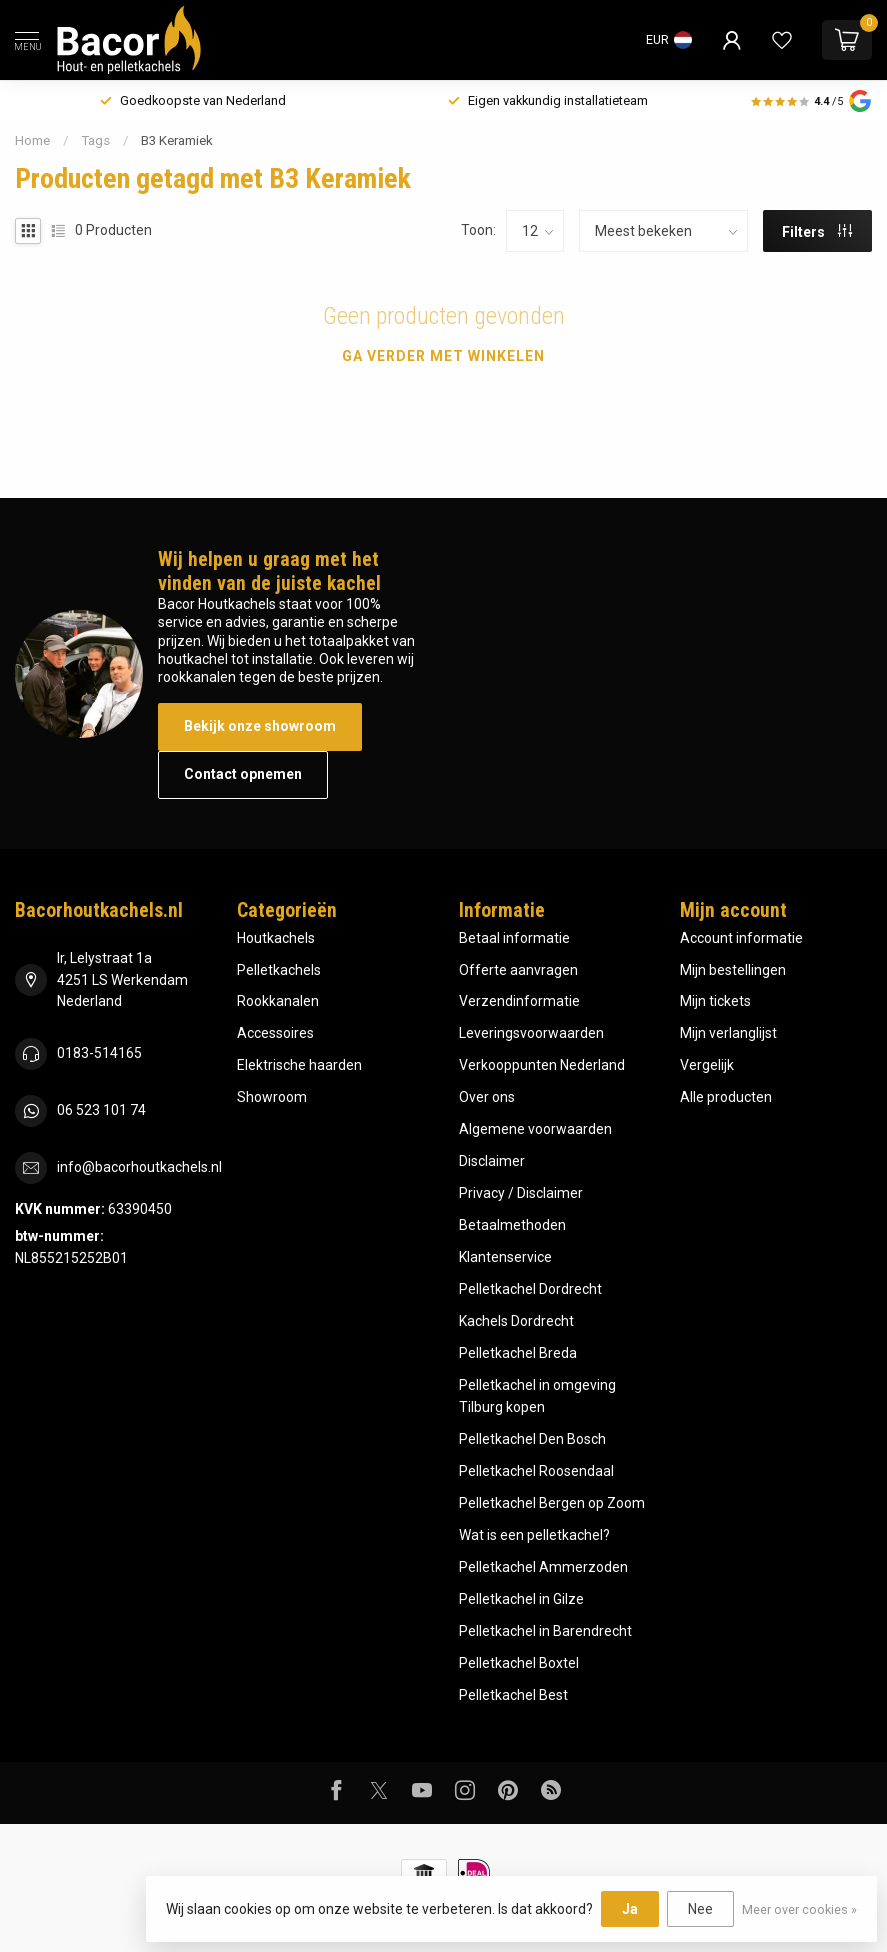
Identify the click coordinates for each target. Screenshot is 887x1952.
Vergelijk (707, 1065)
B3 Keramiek (177, 140)
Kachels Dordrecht (516, 1321)
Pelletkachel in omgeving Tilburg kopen (537, 1396)
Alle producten (726, 1097)
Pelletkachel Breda (518, 1353)
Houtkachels (276, 938)
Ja (630, 1909)
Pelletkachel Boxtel (519, 1663)
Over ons (487, 1097)
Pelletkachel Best (513, 1695)
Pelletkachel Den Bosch (532, 1439)
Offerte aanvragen (518, 970)
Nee (700, 1909)
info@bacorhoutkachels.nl (139, 1167)
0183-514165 (99, 1053)
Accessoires (275, 1033)
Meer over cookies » (799, 1909)
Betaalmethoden (512, 1225)
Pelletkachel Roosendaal (536, 1471)
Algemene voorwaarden (535, 1129)
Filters (817, 232)
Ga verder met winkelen (443, 356)
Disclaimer (492, 1161)
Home (32, 140)
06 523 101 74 (101, 1110)
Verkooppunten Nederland (542, 1065)
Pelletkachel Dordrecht (530, 1289)
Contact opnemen (243, 774)
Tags (95, 140)
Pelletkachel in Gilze (521, 1599)
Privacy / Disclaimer (521, 1193)
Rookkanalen (278, 1001)
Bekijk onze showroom (260, 726)
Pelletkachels (279, 970)
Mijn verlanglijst (728, 1033)
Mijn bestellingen (733, 970)
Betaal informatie (514, 938)
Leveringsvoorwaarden (531, 1033)
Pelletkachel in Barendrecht (545, 1631)
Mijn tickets (715, 1001)
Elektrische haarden (299, 1065)
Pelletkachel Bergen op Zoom (552, 1503)
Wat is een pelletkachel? (534, 1535)
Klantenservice (505, 1257)
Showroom (272, 1097)
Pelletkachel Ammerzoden (543, 1567)
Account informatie (741, 938)
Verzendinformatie (519, 1001)
